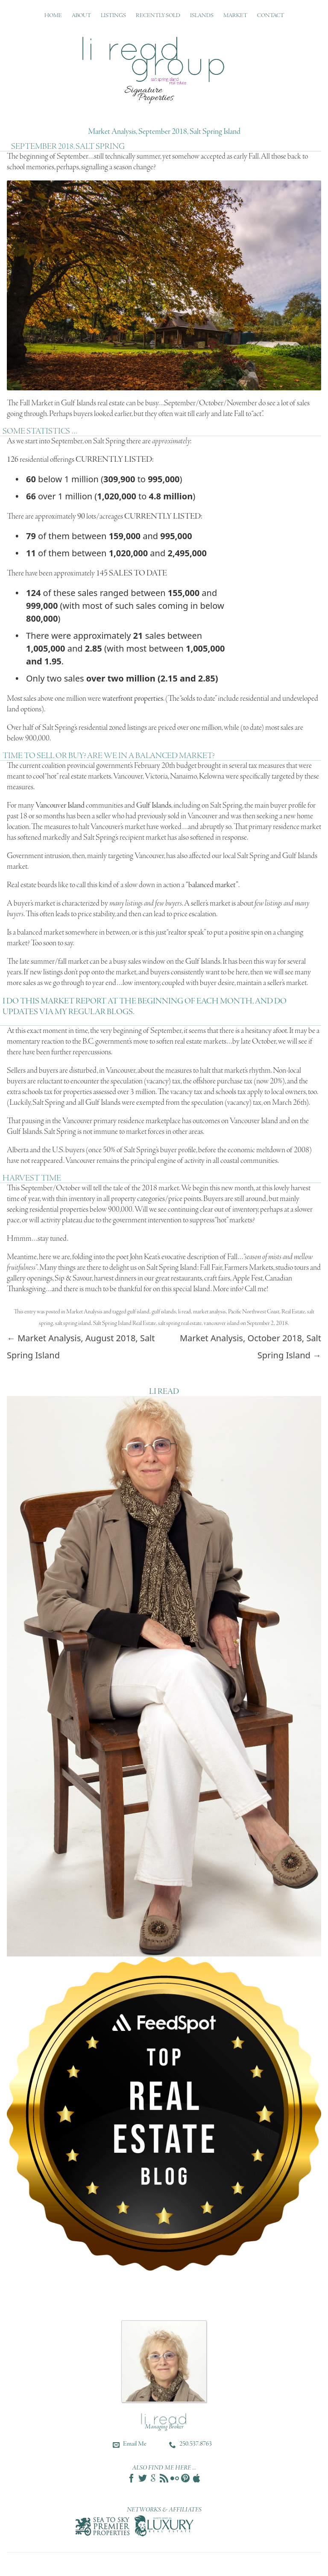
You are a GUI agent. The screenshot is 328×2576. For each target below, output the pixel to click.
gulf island (138, 1312)
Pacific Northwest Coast (253, 1312)
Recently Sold (158, 15)
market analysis (209, 1312)
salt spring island (73, 1323)
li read (184, 1312)
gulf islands (164, 1312)
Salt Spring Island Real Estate (124, 1323)
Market (235, 15)
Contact (270, 15)
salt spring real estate (180, 1323)
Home (53, 15)
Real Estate (293, 1312)
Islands (202, 15)
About (81, 15)
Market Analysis (84, 1312)
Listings (113, 15)
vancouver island (222, 1323)
